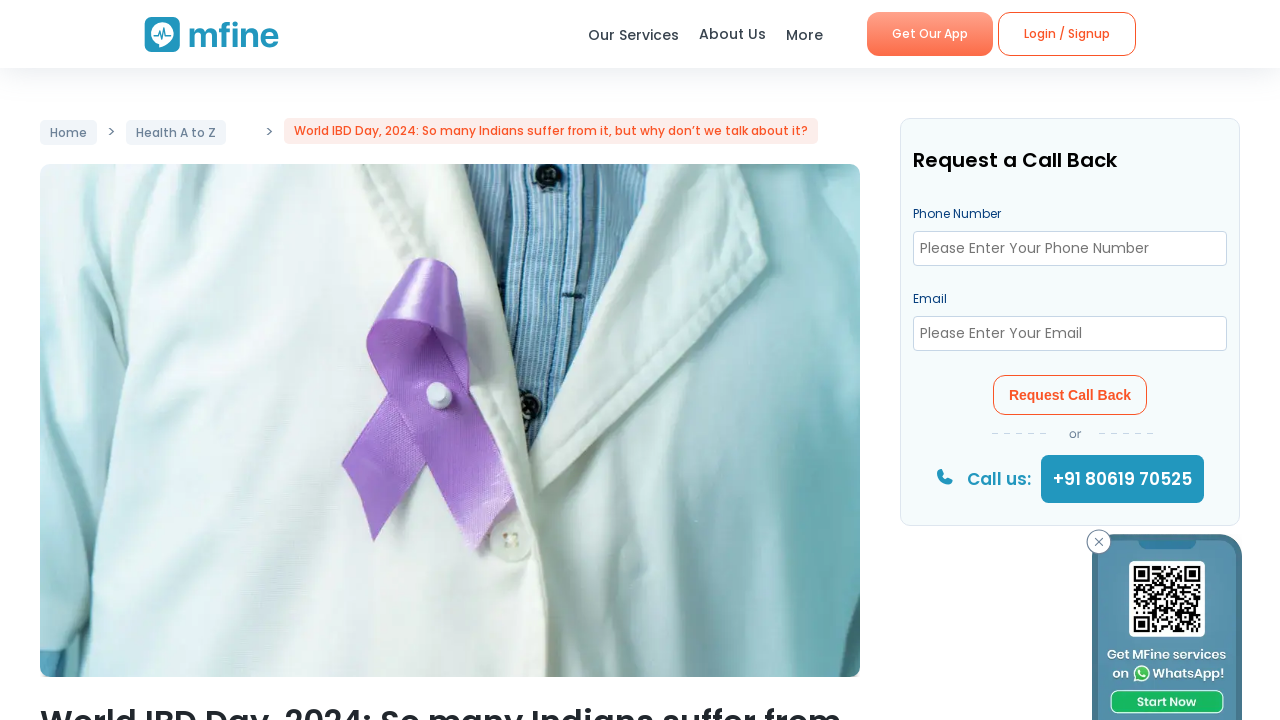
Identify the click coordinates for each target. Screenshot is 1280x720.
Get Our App (930, 33)
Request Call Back (1070, 395)
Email (930, 298)
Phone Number (957, 213)
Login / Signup (1067, 33)
